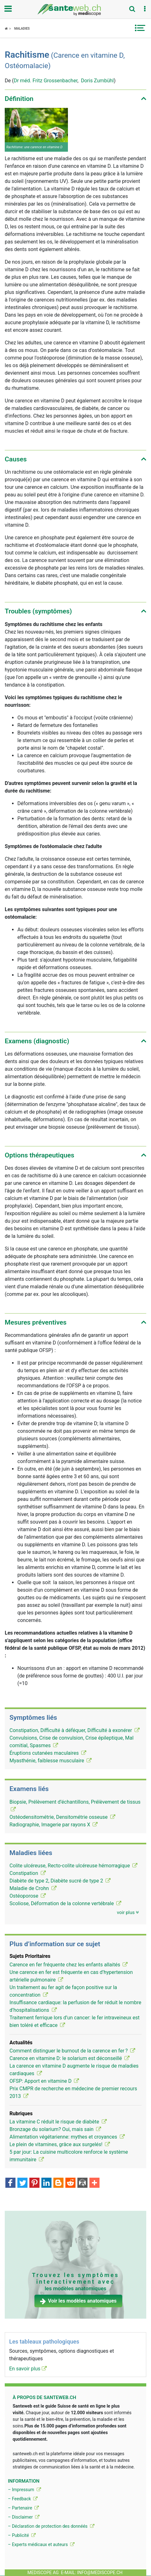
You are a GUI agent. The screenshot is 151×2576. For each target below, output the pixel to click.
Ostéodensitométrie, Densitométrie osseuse (62, 1817)
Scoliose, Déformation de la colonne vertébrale (65, 1903)
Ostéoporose (27, 1896)
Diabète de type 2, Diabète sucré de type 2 (60, 1881)
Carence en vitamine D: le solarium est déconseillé (69, 2058)
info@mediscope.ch (100, 2572)
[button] (144, 9)
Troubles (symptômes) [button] (38, 611)
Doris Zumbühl (97, 81)
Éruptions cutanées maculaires (47, 1753)
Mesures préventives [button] (36, 1322)
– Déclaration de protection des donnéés (51, 2526)
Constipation (27, 1873)
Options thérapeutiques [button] (39, 1155)
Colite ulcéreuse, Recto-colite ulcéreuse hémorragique (73, 1866)
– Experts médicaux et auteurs (41, 2544)
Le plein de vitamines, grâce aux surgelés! (59, 2144)
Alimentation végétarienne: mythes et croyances (67, 2137)
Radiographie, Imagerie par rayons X (53, 1825)
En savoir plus (28, 2369)
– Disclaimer (23, 2517)
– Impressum (24, 2489)
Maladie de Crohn (33, 1888)
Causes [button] (16, 459)
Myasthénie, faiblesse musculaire (50, 1761)
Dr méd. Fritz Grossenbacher (45, 81)
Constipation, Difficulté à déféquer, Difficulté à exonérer (74, 1730)
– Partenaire (23, 2507)
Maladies (22, 28)
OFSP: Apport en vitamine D (44, 2081)
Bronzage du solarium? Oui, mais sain (55, 2129)
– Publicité (22, 2535)
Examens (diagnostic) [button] (37, 1041)
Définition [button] (19, 98)
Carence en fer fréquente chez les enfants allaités (68, 1965)
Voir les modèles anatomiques (78, 2301)
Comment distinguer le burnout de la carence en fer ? (72, 2051)
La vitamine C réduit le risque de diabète (58, 2122)
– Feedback (23, 2498)
